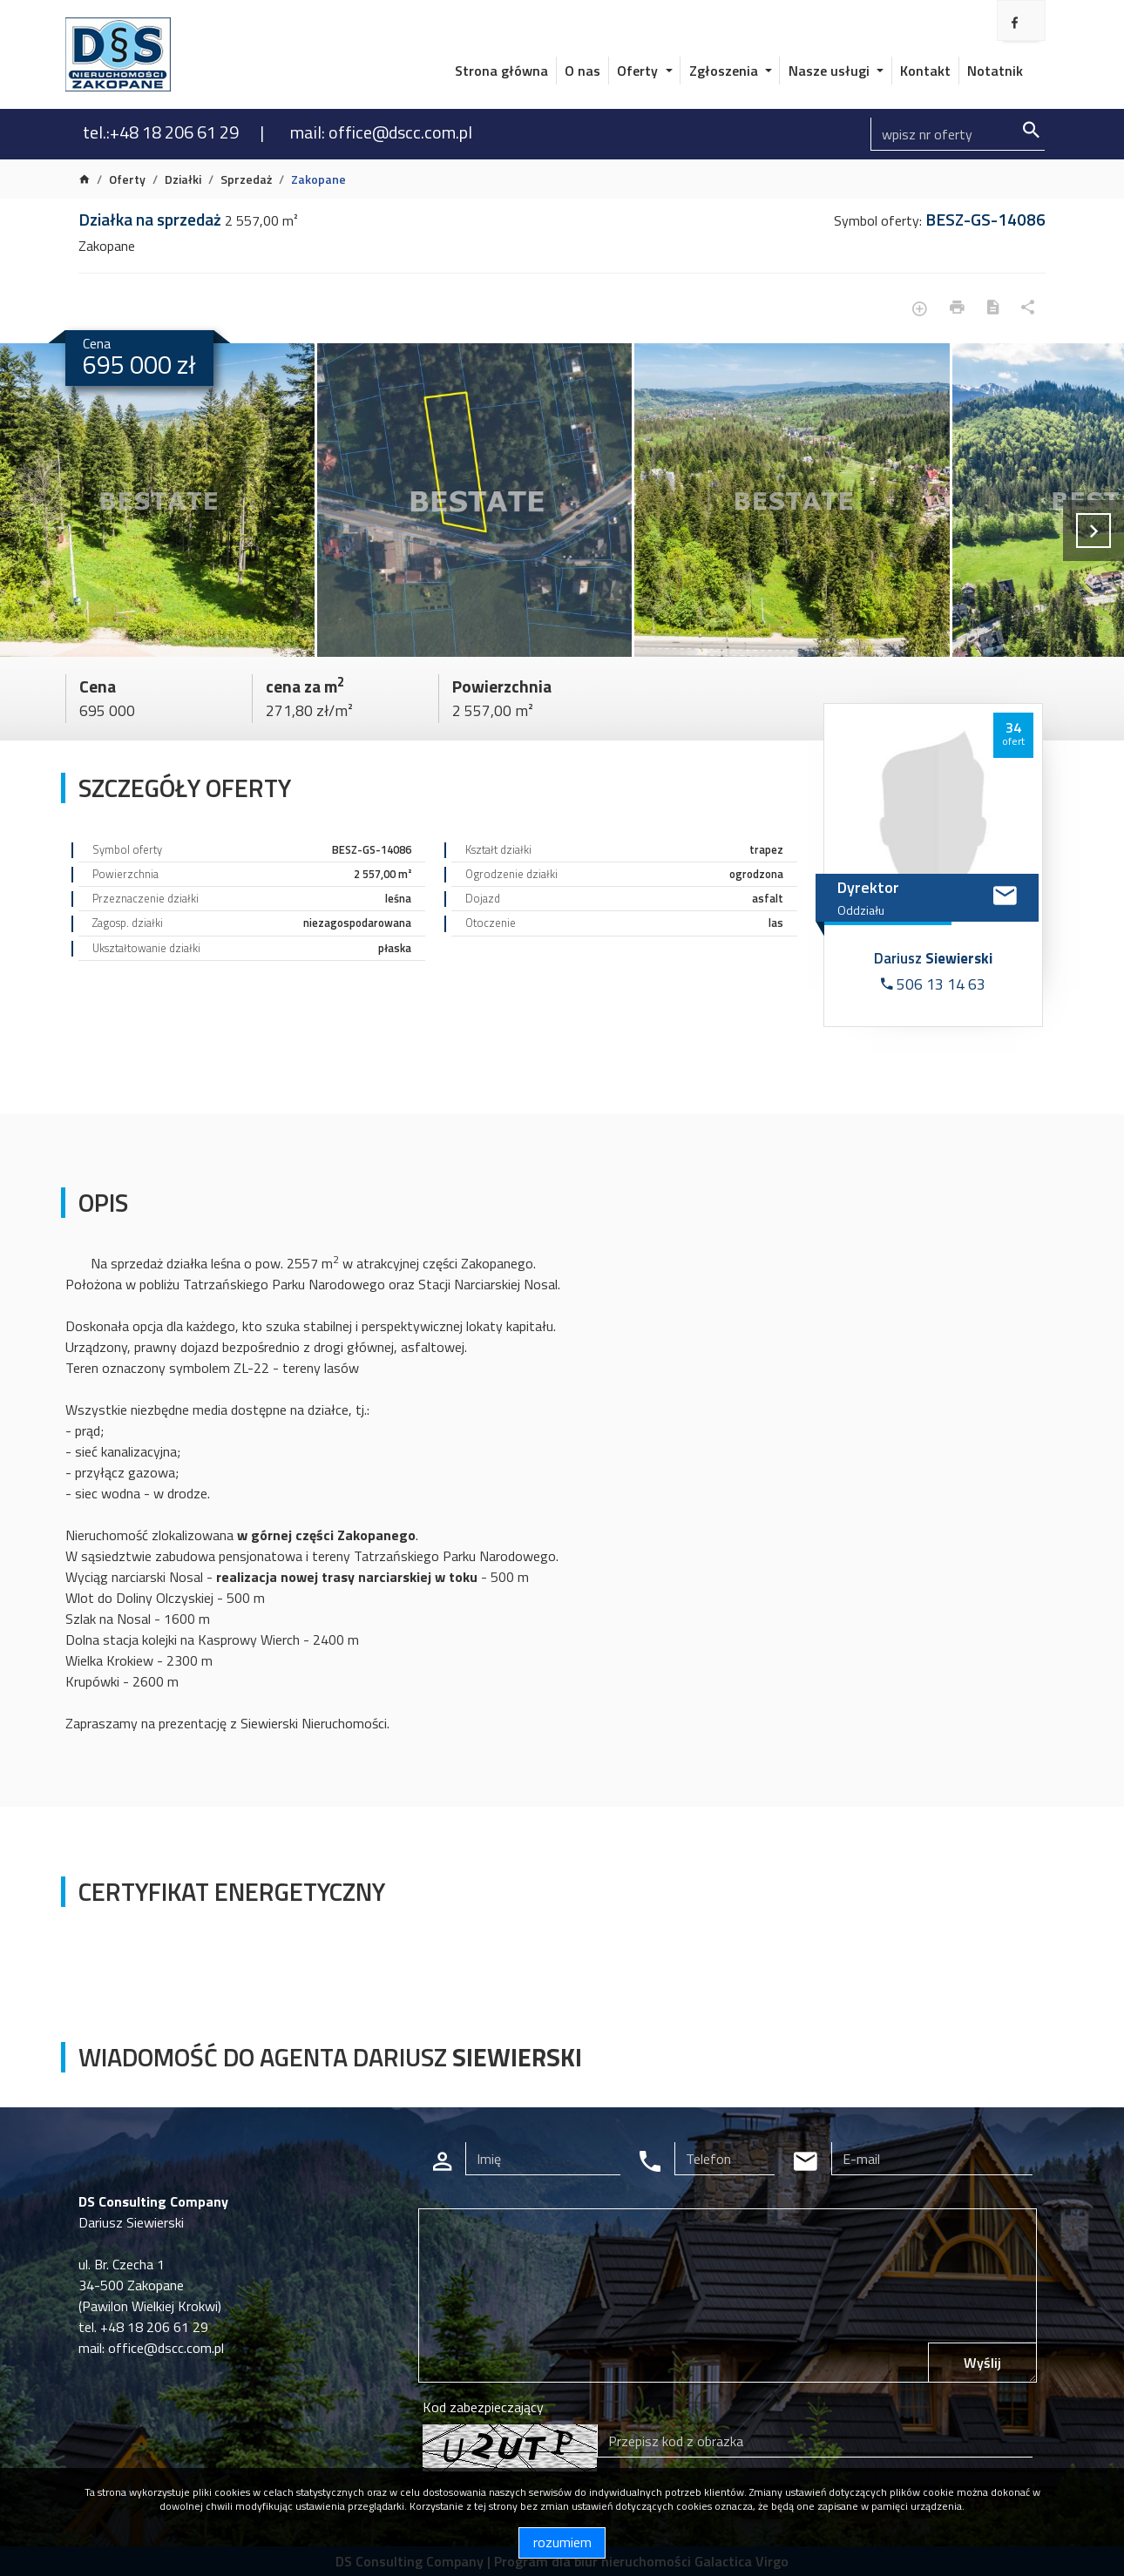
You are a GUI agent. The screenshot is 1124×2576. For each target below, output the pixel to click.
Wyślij (982, 2362)
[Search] (957, 134)
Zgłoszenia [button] (725, 70)
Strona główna (501, 70)
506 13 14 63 (933, 984)
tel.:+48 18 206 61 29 (162, 131)
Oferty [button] (639, 70)
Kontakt (925, 70)
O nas (582, 70)
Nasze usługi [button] (831, 70)
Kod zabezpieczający (483, 2407)
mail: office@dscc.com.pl (381, 131)
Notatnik (995, 70)
